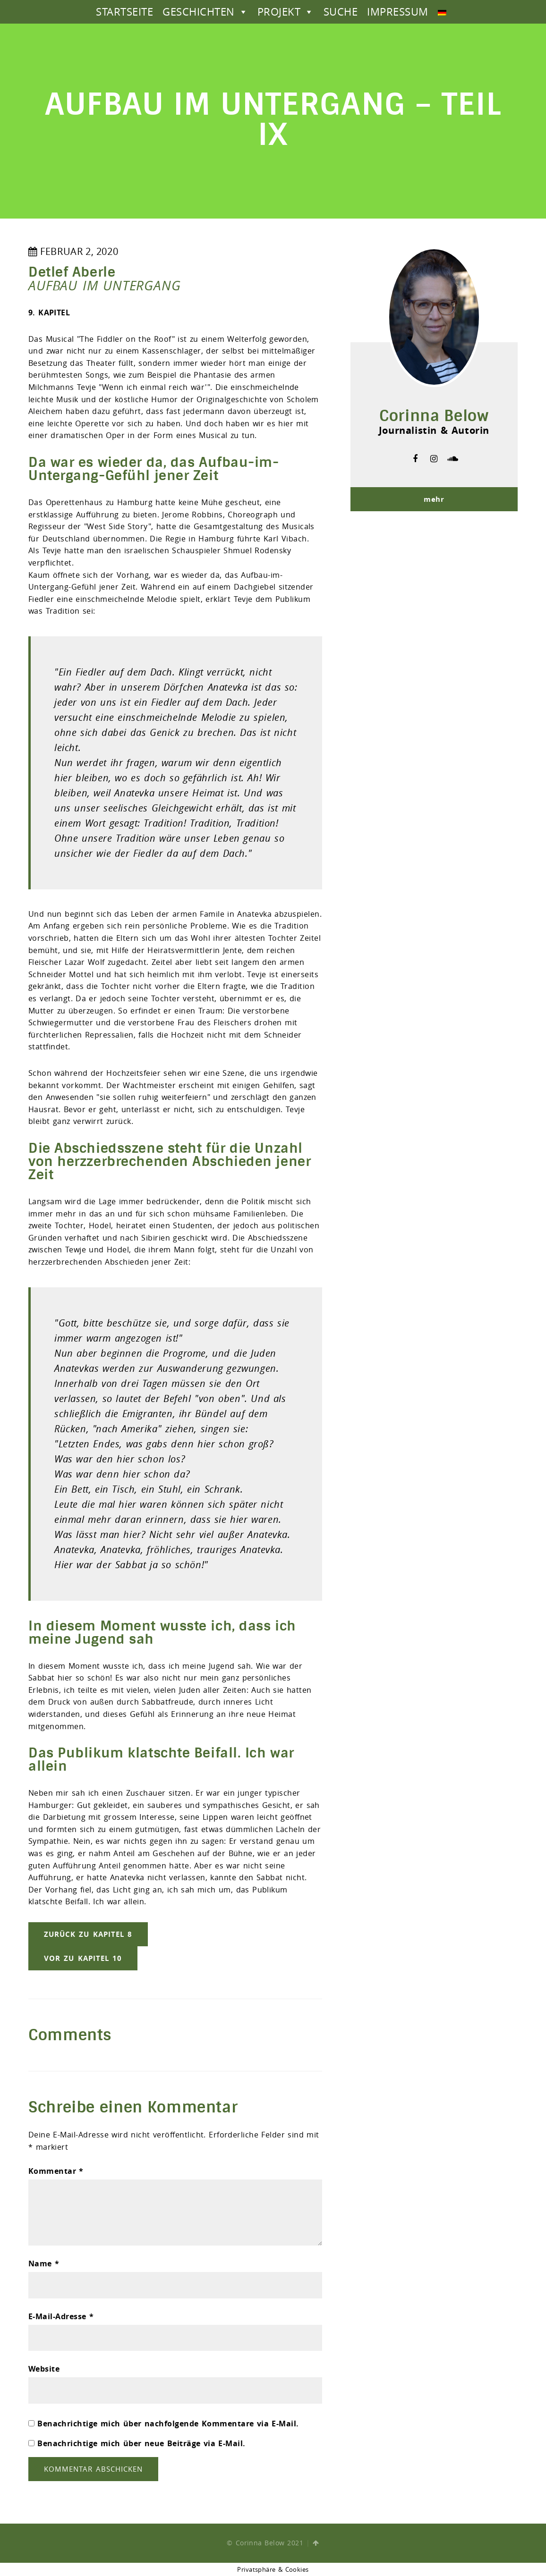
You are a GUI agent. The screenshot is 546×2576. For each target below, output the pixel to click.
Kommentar (56, 2171)
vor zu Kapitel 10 (83, 1958)
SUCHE (341, 11)
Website (44, 2369)
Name (43, 2263)
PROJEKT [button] (285, 12)
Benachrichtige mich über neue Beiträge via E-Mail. (141, 2443)
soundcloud (453, 458)
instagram (434, 458)
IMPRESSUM (397, 11)
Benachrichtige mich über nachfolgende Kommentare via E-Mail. (168, 2423)
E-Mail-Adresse (61, 2316)
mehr (434, 499)
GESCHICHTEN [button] (205, 12)
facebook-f (415, 458)
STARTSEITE (124, 11)
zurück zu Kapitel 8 (88, 1934)
